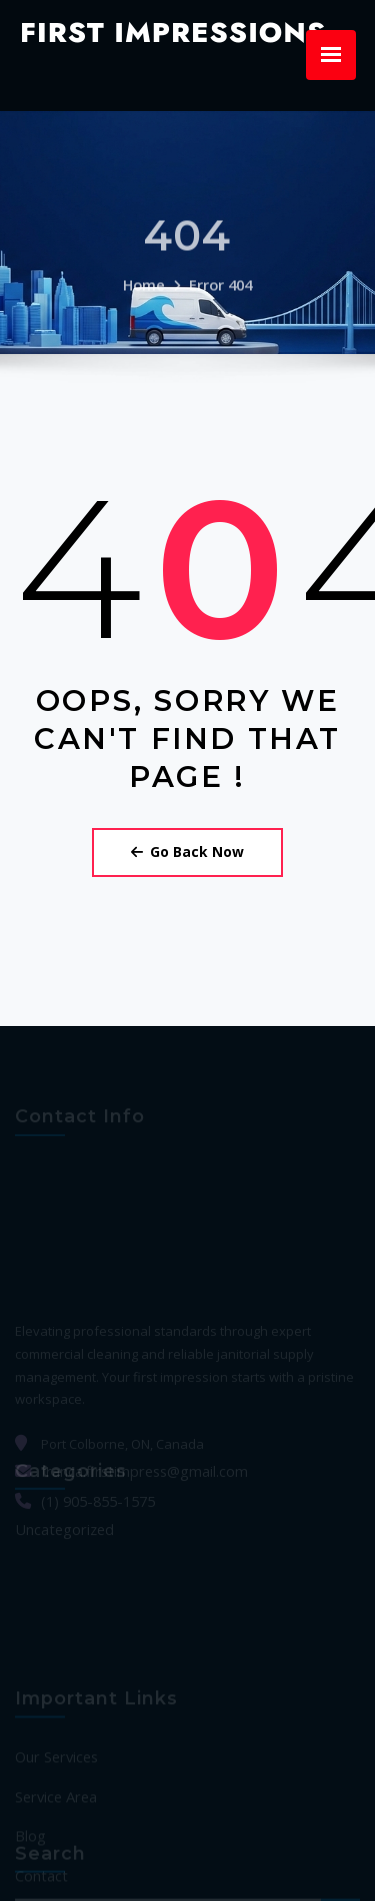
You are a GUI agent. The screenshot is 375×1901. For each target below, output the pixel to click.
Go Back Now (188, 805)
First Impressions (156, 30)
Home (147, 262)
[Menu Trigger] (331, 55)
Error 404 (218, 262)
